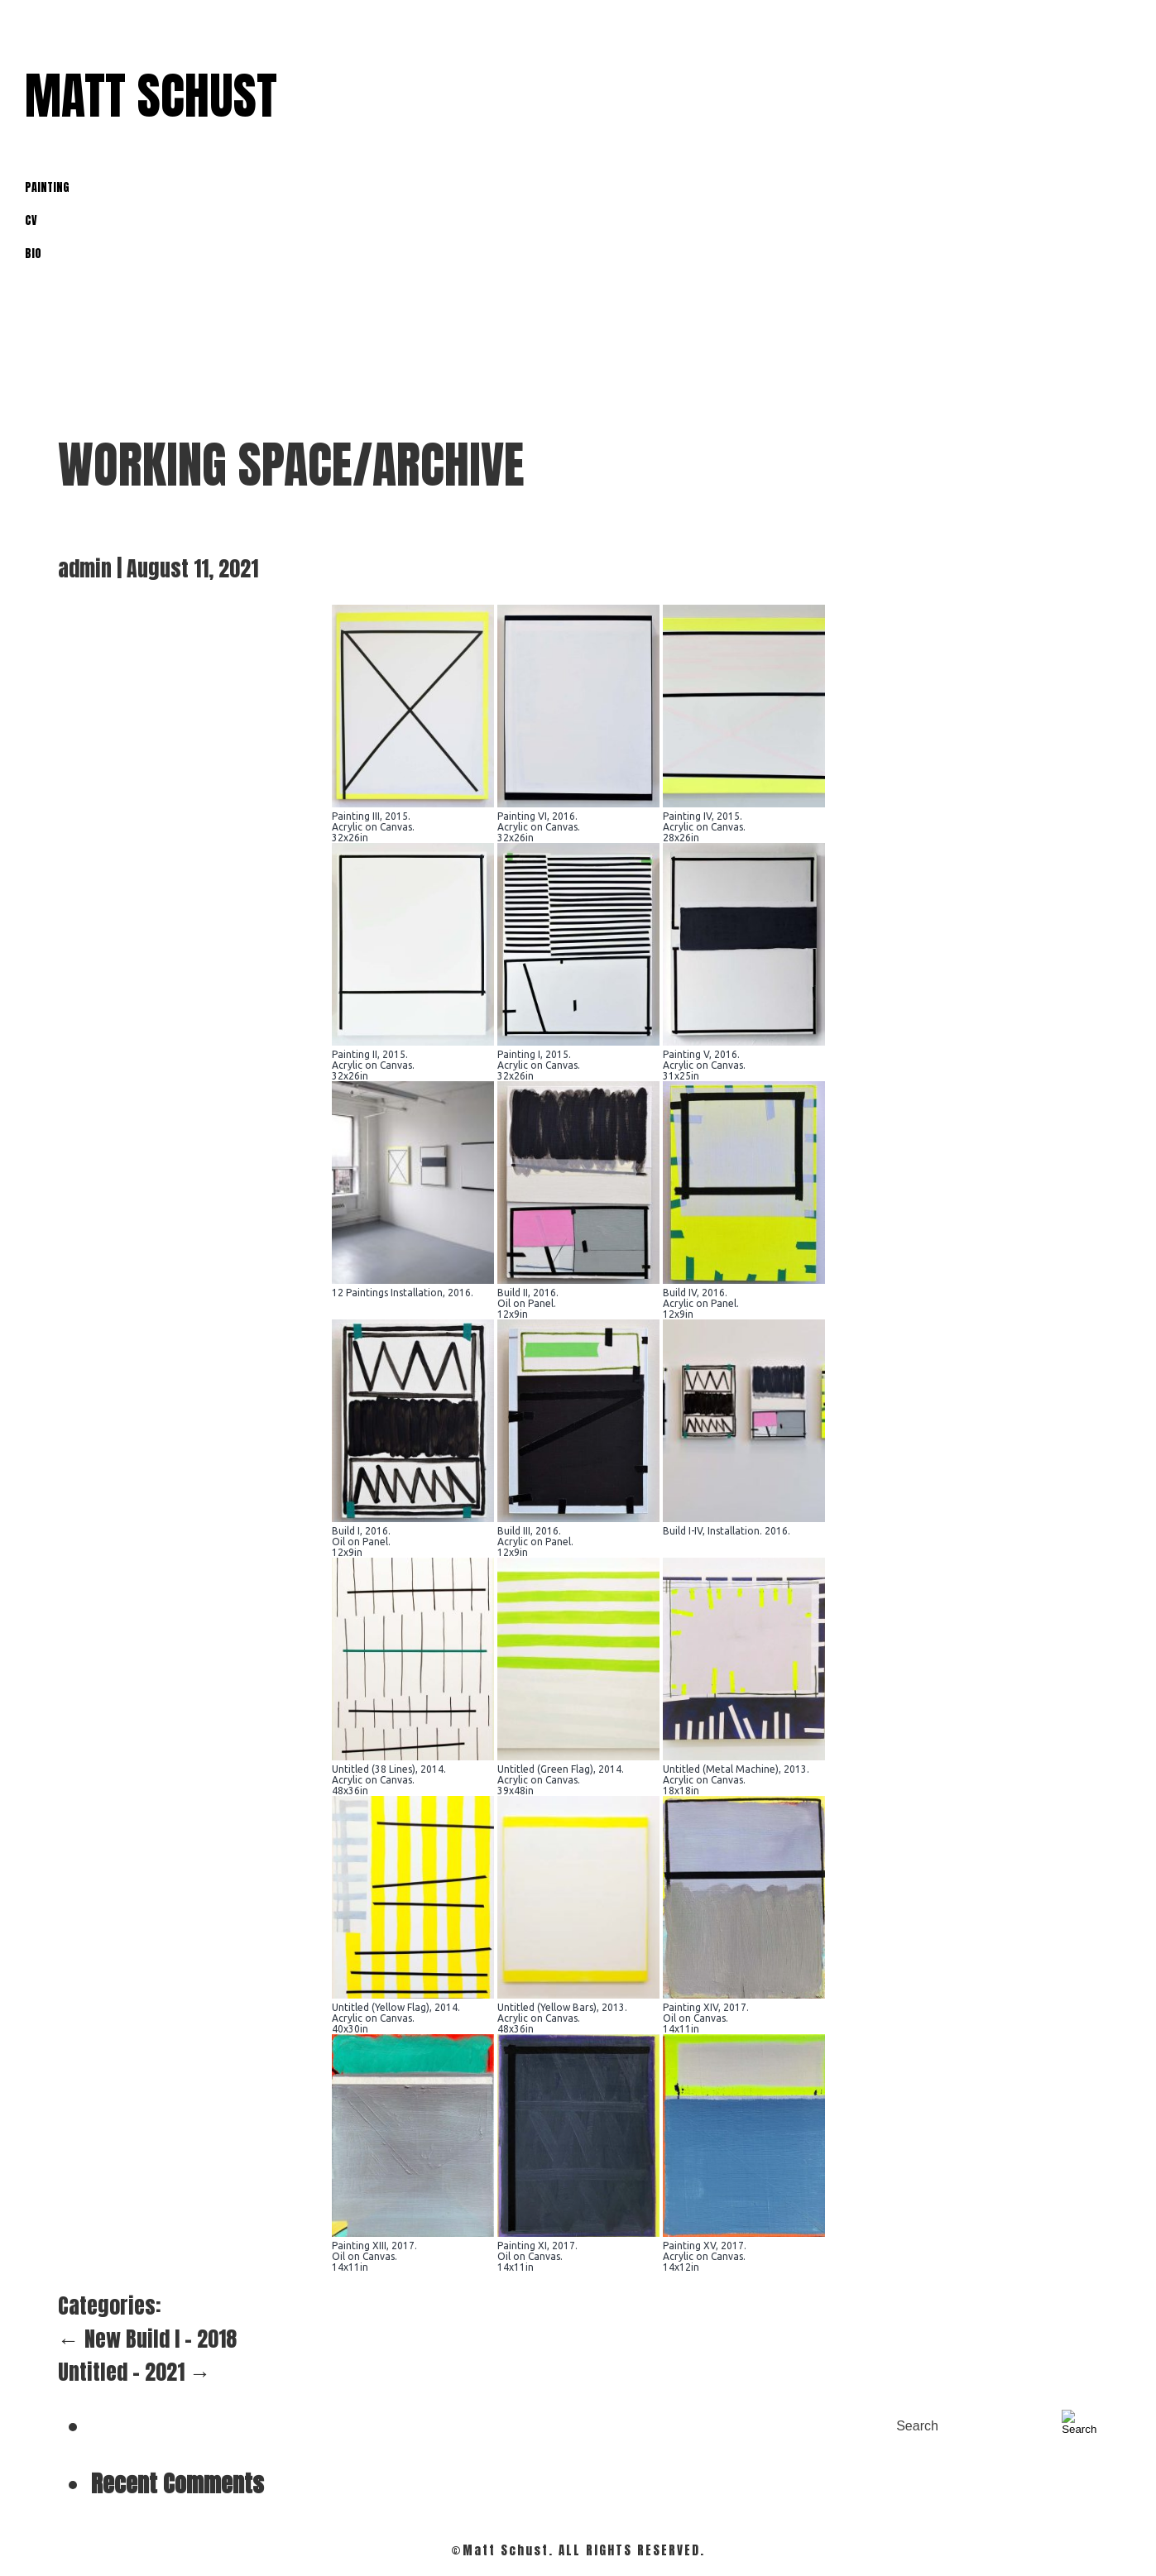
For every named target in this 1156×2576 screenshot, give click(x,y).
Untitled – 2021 (134, 2371)
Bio (33, 253)
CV (31, 220)
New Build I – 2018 (147, 2338)
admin (85, 568)
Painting (47, 187)
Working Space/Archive (291, 464)
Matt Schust (151, 95)
